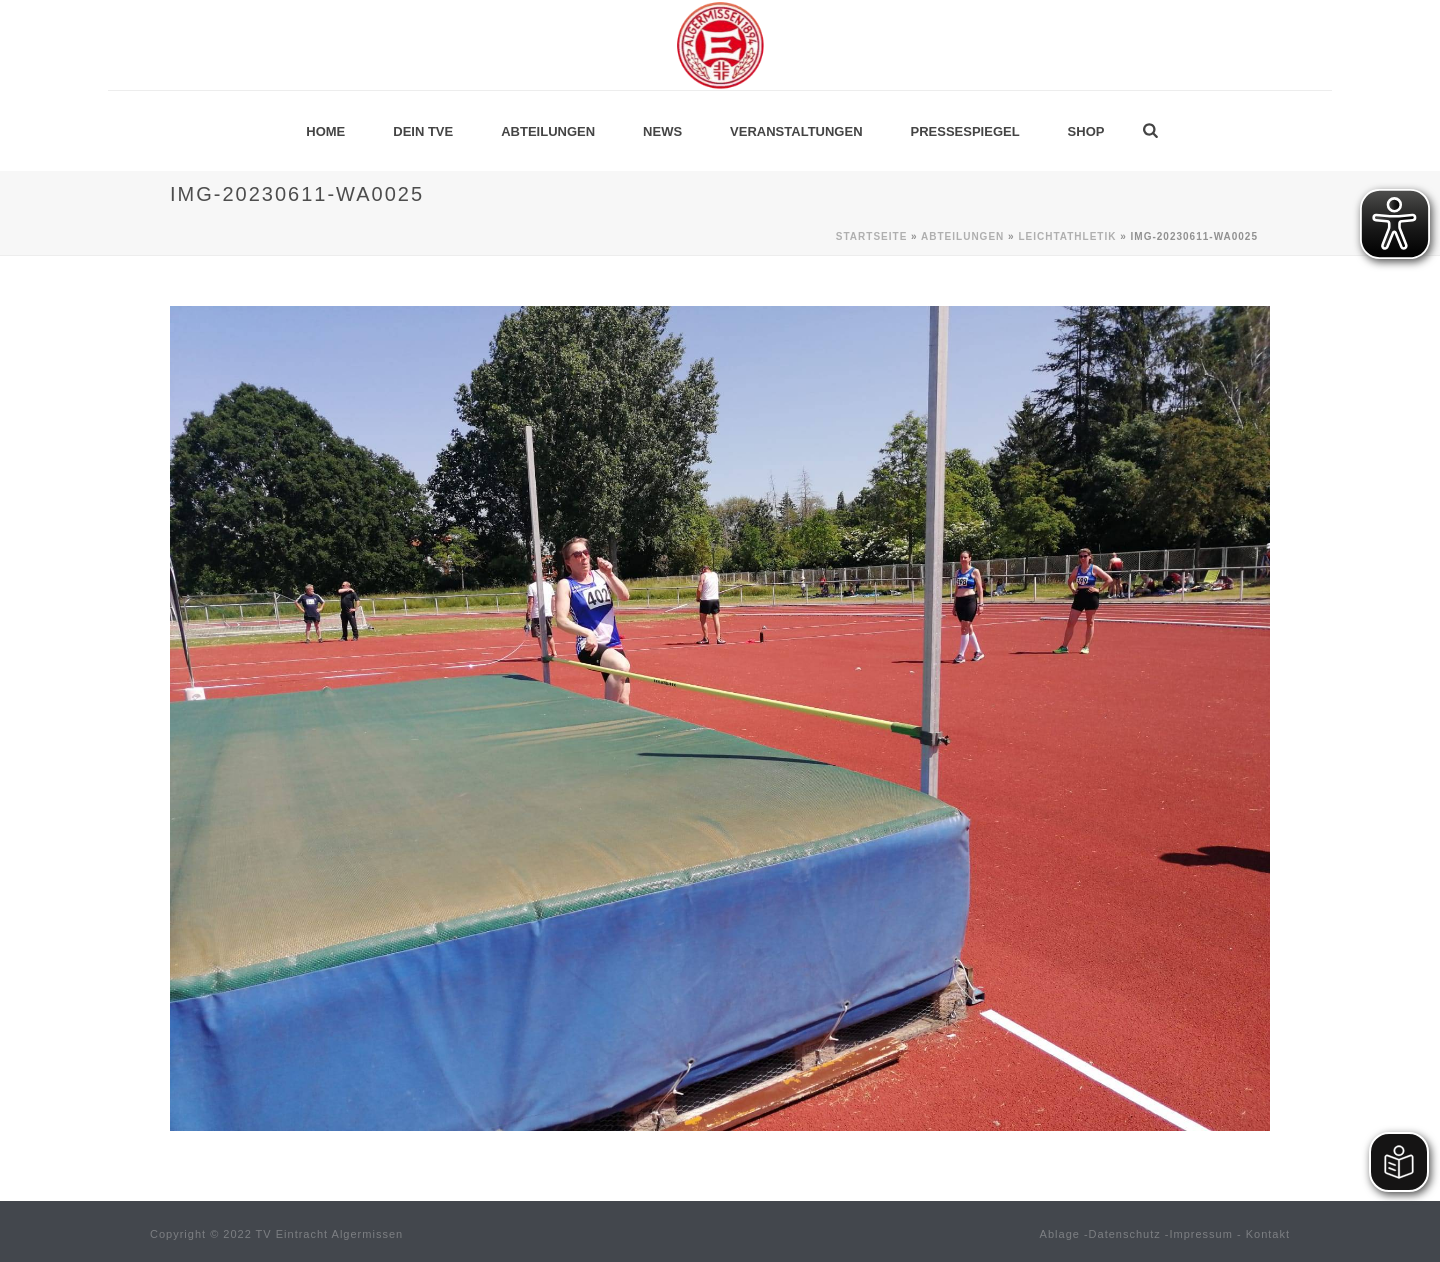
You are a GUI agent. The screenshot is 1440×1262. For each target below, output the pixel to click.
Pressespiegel (965, 131)
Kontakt (1268, 1234)
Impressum (1201, 1234)
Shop (1086, 131)
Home (325, 131)
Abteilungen (548, 131)
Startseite (871, 236)
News (662, 131)
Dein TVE (423, 131)
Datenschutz (1125, 1234)
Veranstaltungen (796, 131)
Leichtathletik (1067, 236)
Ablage (1060, 1234)
